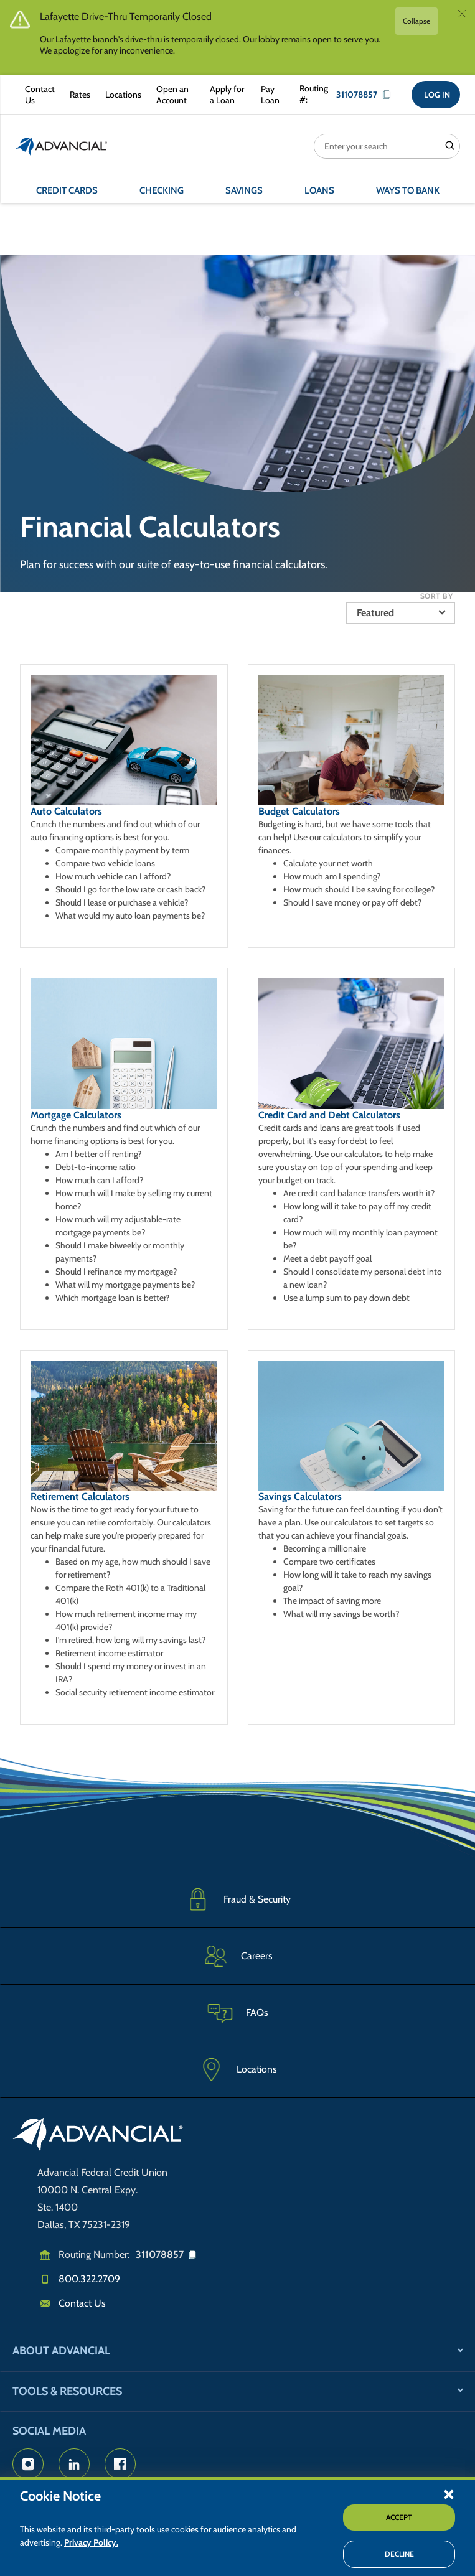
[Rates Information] (77, 95)
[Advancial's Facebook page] (120, 2464)
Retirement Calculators (80, 1496)
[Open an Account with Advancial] (173, 94)
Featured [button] (375, 613)
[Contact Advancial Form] (37, 94)
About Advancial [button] (61, 2351)
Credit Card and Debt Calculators (329, 1115)
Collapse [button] (416, 21)
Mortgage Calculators (76, 1115)
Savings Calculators (300, 1496)
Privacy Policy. (91, 2542)
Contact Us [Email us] (82, 2303)
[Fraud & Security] (237, 1899)
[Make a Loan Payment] (267, 94)
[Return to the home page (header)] (61, 146)
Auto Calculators (66, 811)
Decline (399, 2554)
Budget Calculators (299, 811)
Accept (399, 2517)
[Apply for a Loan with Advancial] (225, 94)
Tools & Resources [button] (67, 2391)
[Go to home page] (98, 2136)
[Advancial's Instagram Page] (28, 2464)
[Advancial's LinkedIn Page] (74, 2464)
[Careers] (237, 1955)
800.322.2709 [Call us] (89, 2279)
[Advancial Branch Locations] (121, 95)
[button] (449, 2494)
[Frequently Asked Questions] (237, 2012)
